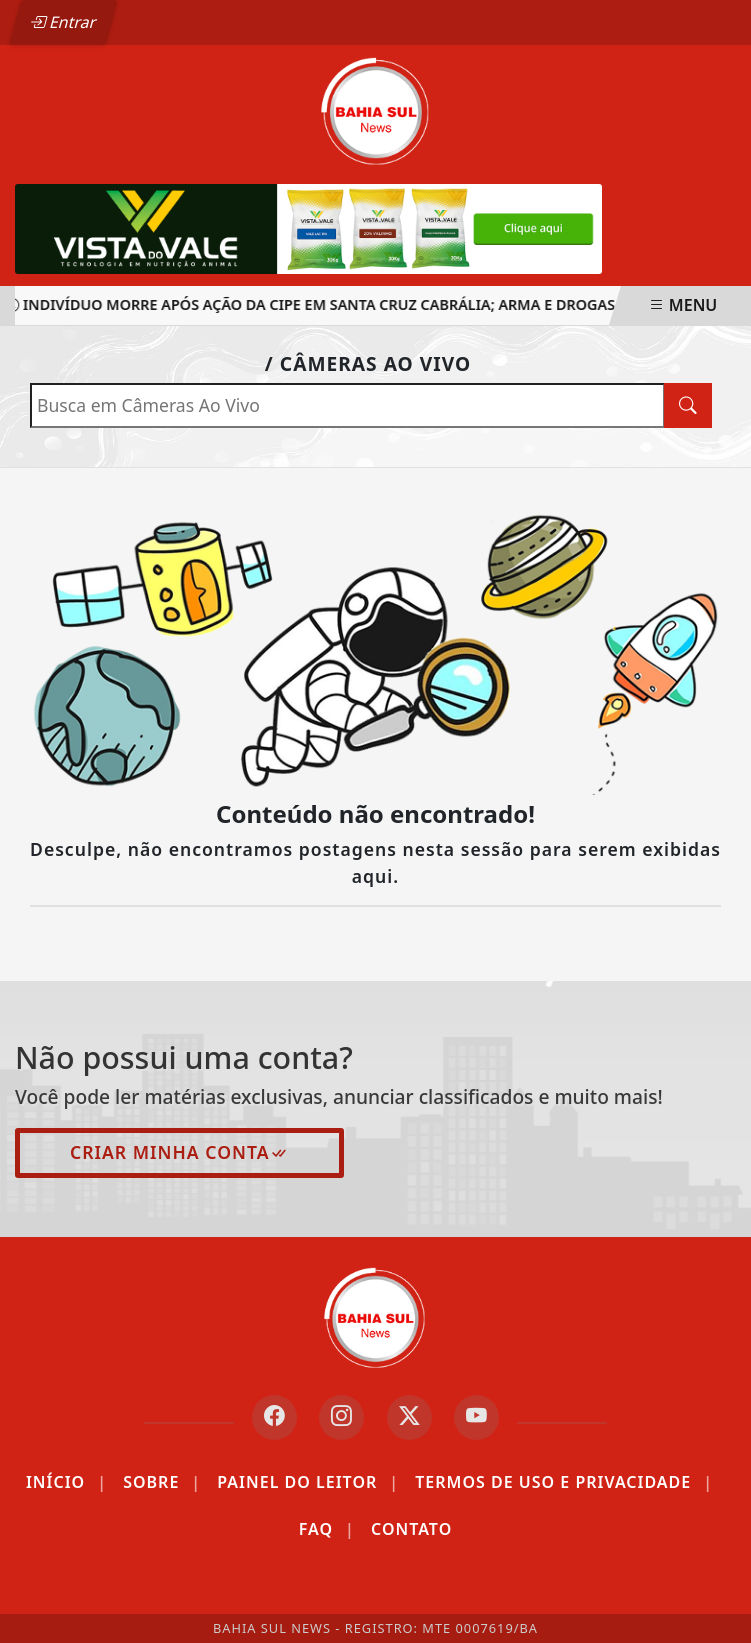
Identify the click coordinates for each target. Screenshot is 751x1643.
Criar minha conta (179, 1152)
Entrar (63, 22)
